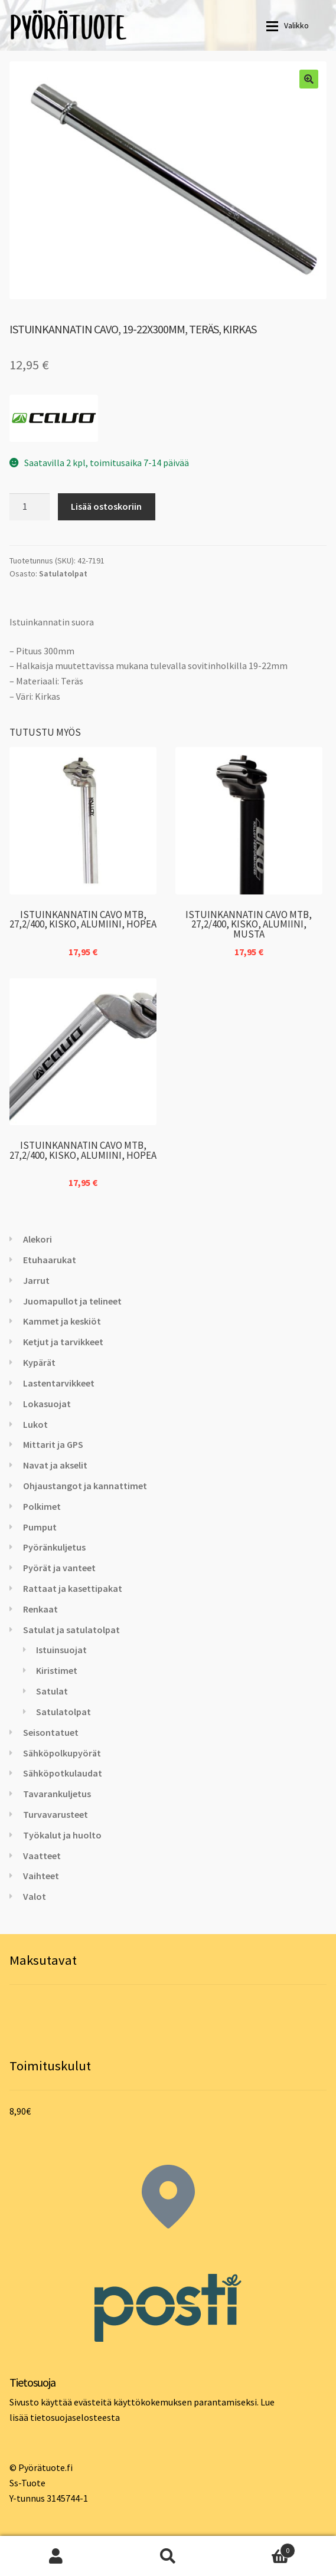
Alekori (37, 1239)
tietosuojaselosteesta (75, 2417)
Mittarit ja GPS (53, 1444)
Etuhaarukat (49, 1260)
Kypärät (39, 1362)
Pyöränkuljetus (54, 1547)
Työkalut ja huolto (62, 1835)
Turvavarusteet (55, 1814)
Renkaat (40, 1609)
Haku (168, 2556)
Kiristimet (56, 1670)
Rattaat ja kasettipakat (72, 1588)
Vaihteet (41, 1876)
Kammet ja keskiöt (62, 1321)
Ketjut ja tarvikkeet (63, 1342)
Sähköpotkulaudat (62, 1773)
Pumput (40, 1527)
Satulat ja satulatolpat (71, 1630)
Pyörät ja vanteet (59, 1568)
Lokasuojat (47, 1404)
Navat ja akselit (55, 1465)
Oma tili (56, 2556)
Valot (34, 1896)
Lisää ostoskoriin (106, 506)
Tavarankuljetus (57, 1794)
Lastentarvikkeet (58, 1383)
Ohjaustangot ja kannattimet (85, 1486)
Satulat (52, 1691)
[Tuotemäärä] (29, 506)
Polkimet (42, 1506)
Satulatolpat (63, 573)
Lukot (35, 1424)
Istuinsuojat (61, 1650)
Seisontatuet (51, 1732)
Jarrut (36, 1280)
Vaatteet (42, 1855)
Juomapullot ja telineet (72, 1301)
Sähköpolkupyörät (62, 1753)
